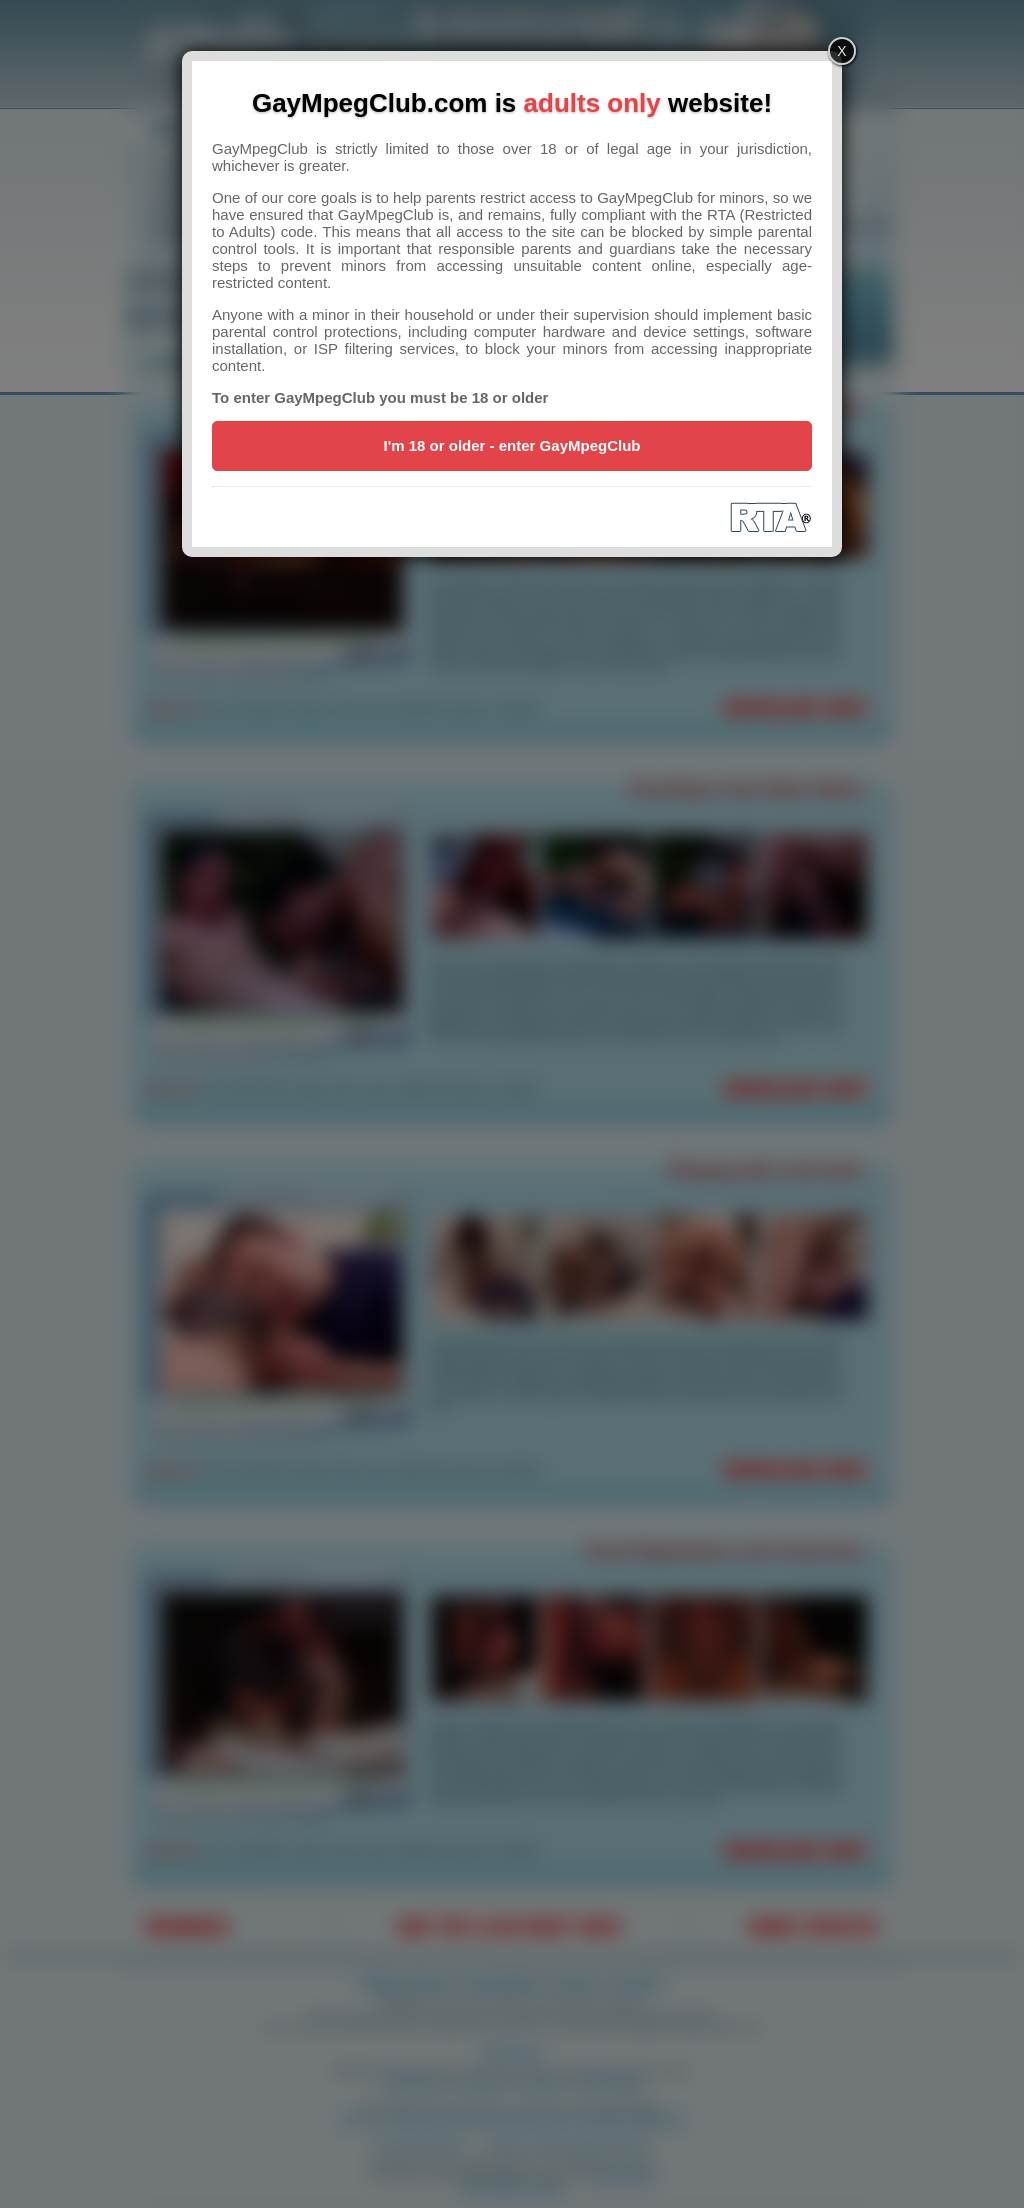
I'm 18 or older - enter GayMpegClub (512, 445)
